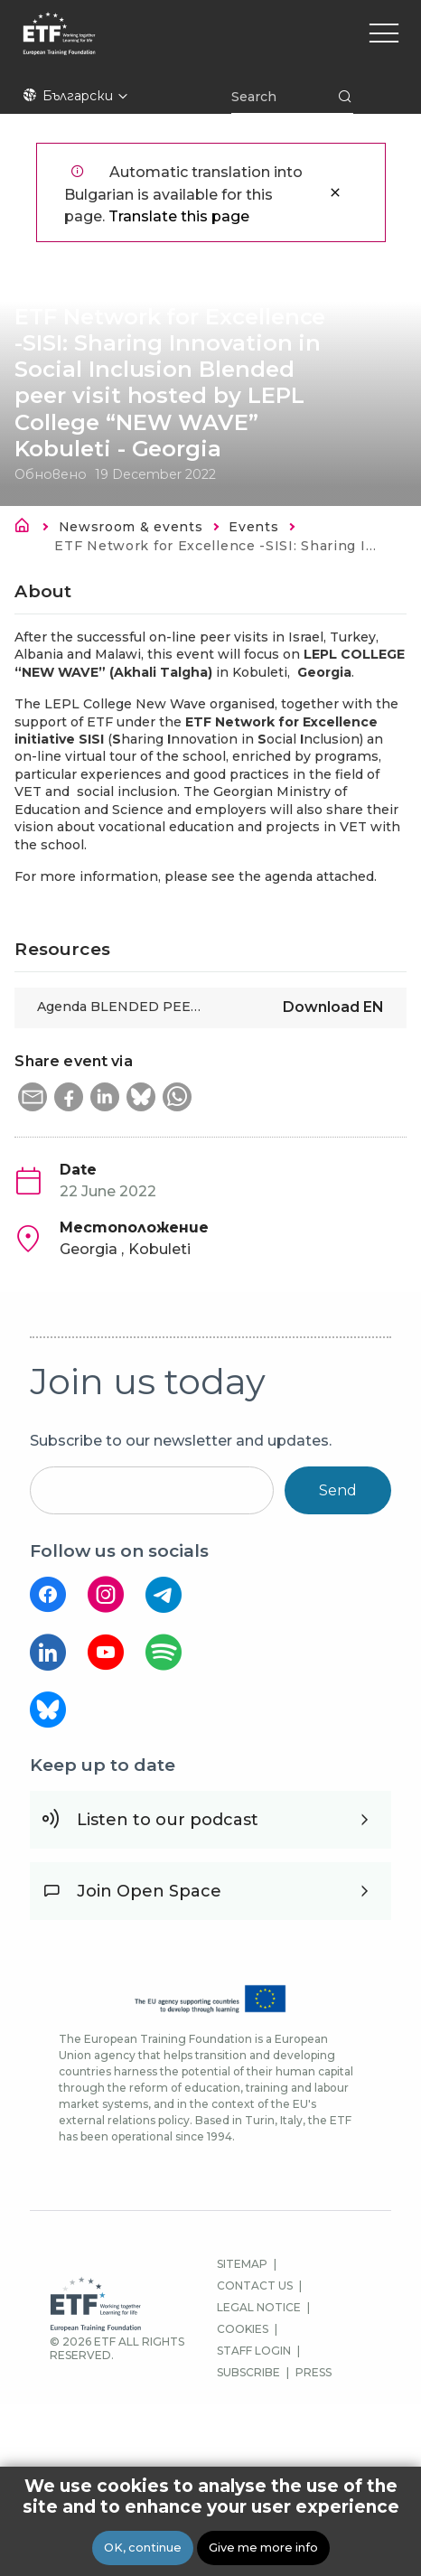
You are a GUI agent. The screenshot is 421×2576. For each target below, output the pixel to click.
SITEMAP (242, 2264)
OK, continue (143, 2548)
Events (253, 527)
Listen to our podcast (167, 1820)
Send (338, 1490)
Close (335, 192)
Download (333, 1007)
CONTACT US (255, 2285)
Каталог (27, 528)
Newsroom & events (131, 527)
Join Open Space (149, 1891)
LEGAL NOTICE (259, 2307)
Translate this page (178, 216)
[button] (32, 1096)
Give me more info (263, 2548)
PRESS (313, 2372)
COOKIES (242, 2329)
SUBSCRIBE (248, 2372)
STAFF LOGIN (254, 2350)
